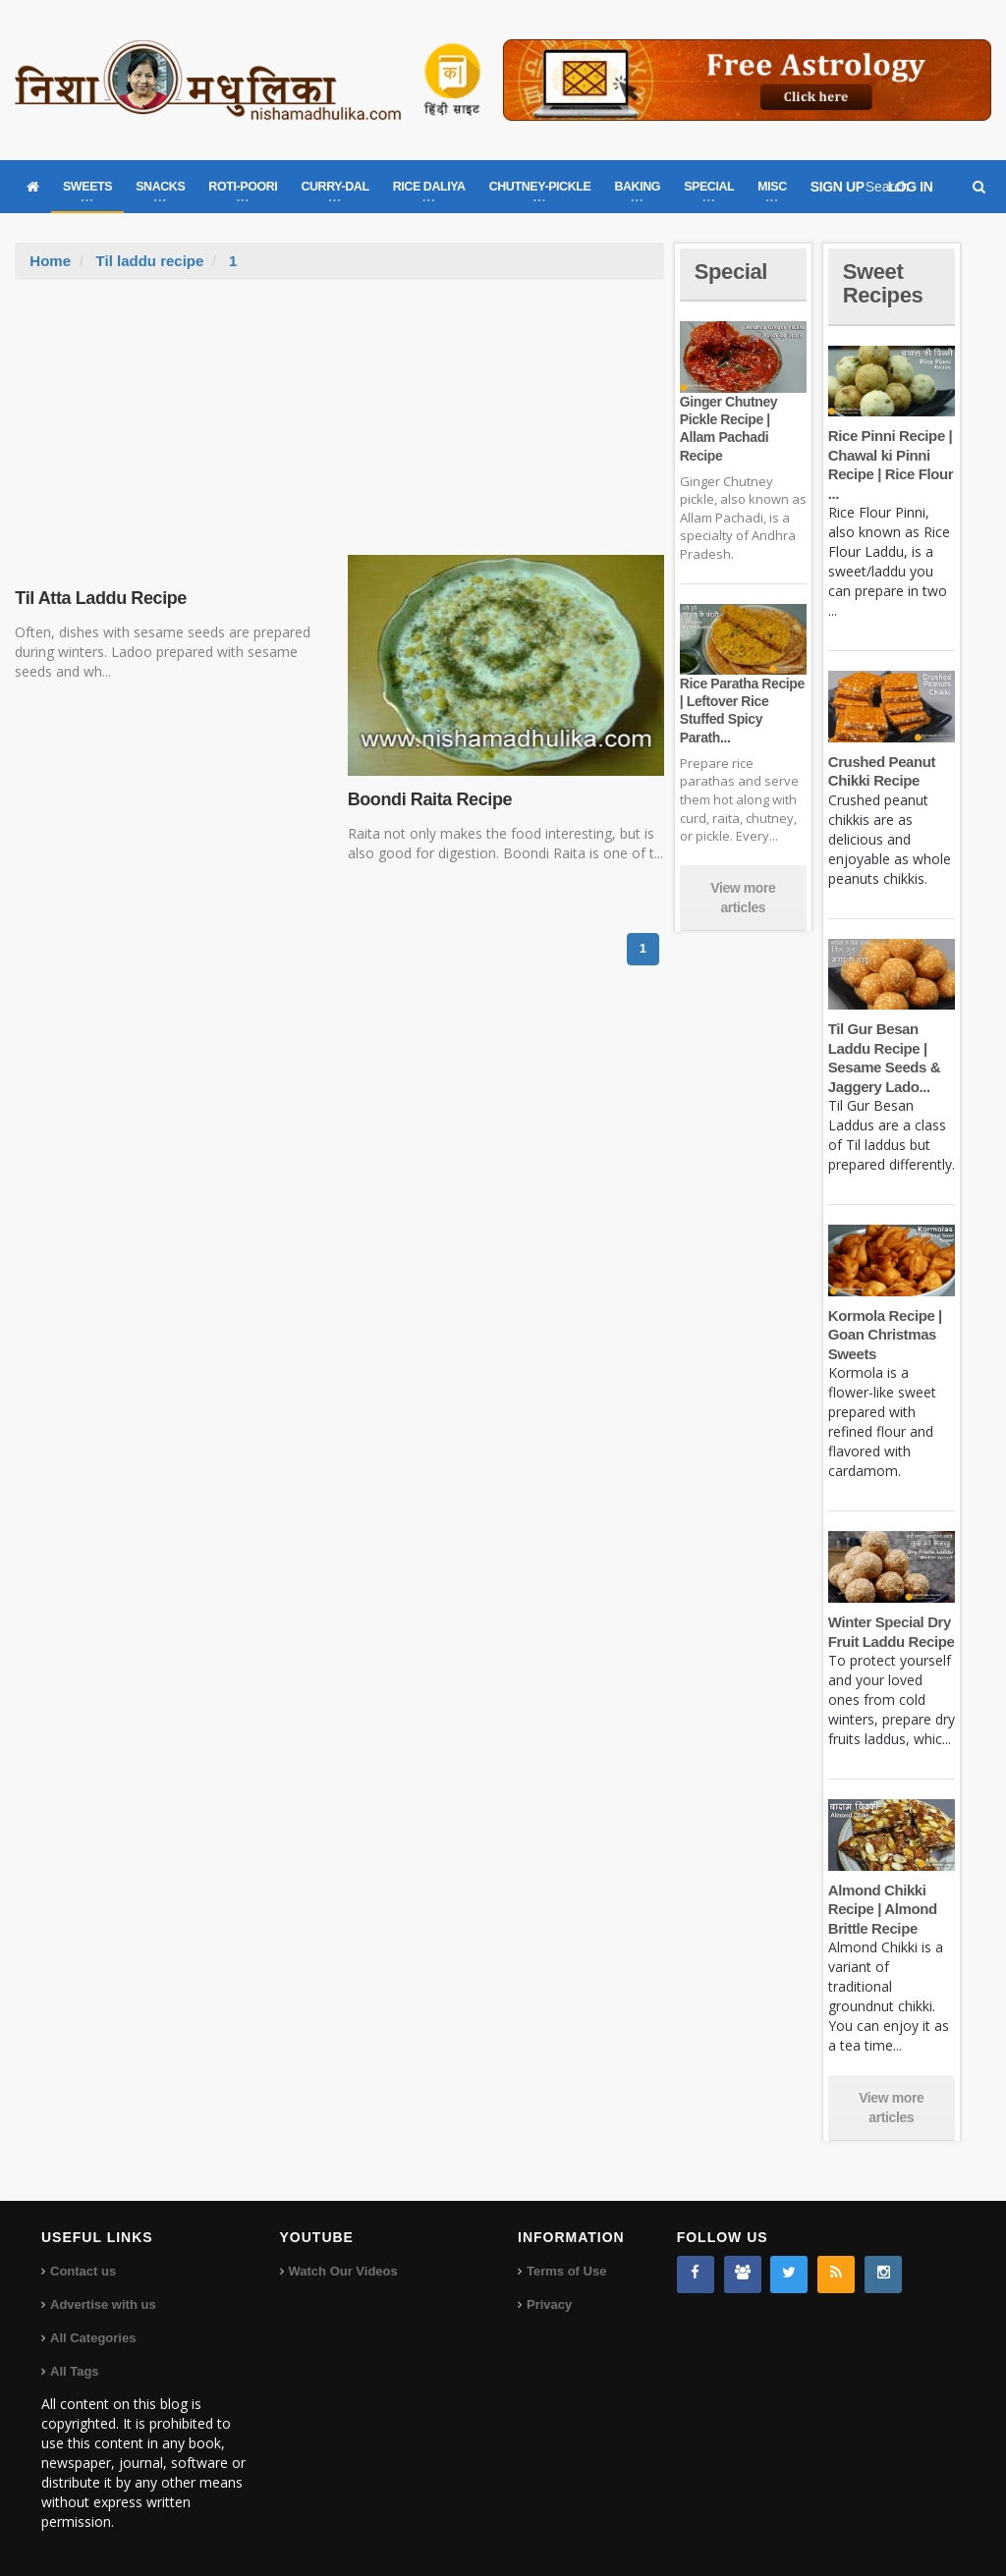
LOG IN (910, 186)
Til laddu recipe (150, 260)
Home (50, 260)
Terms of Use (566, 2271)
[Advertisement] (340, 427)
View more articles (742, 897)
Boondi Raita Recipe (430, 799)
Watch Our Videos (343, 2271)
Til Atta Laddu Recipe (101, 598)
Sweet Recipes (883, 283)
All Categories (93, 2337)
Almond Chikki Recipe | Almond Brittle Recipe (882, 1909)
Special (731, 271)
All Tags (74, 2371)
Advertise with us (103, 2304)
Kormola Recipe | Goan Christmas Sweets (885, 1334)
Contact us (83, 2271)
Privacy (549, 2304)
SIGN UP (837, 186)
